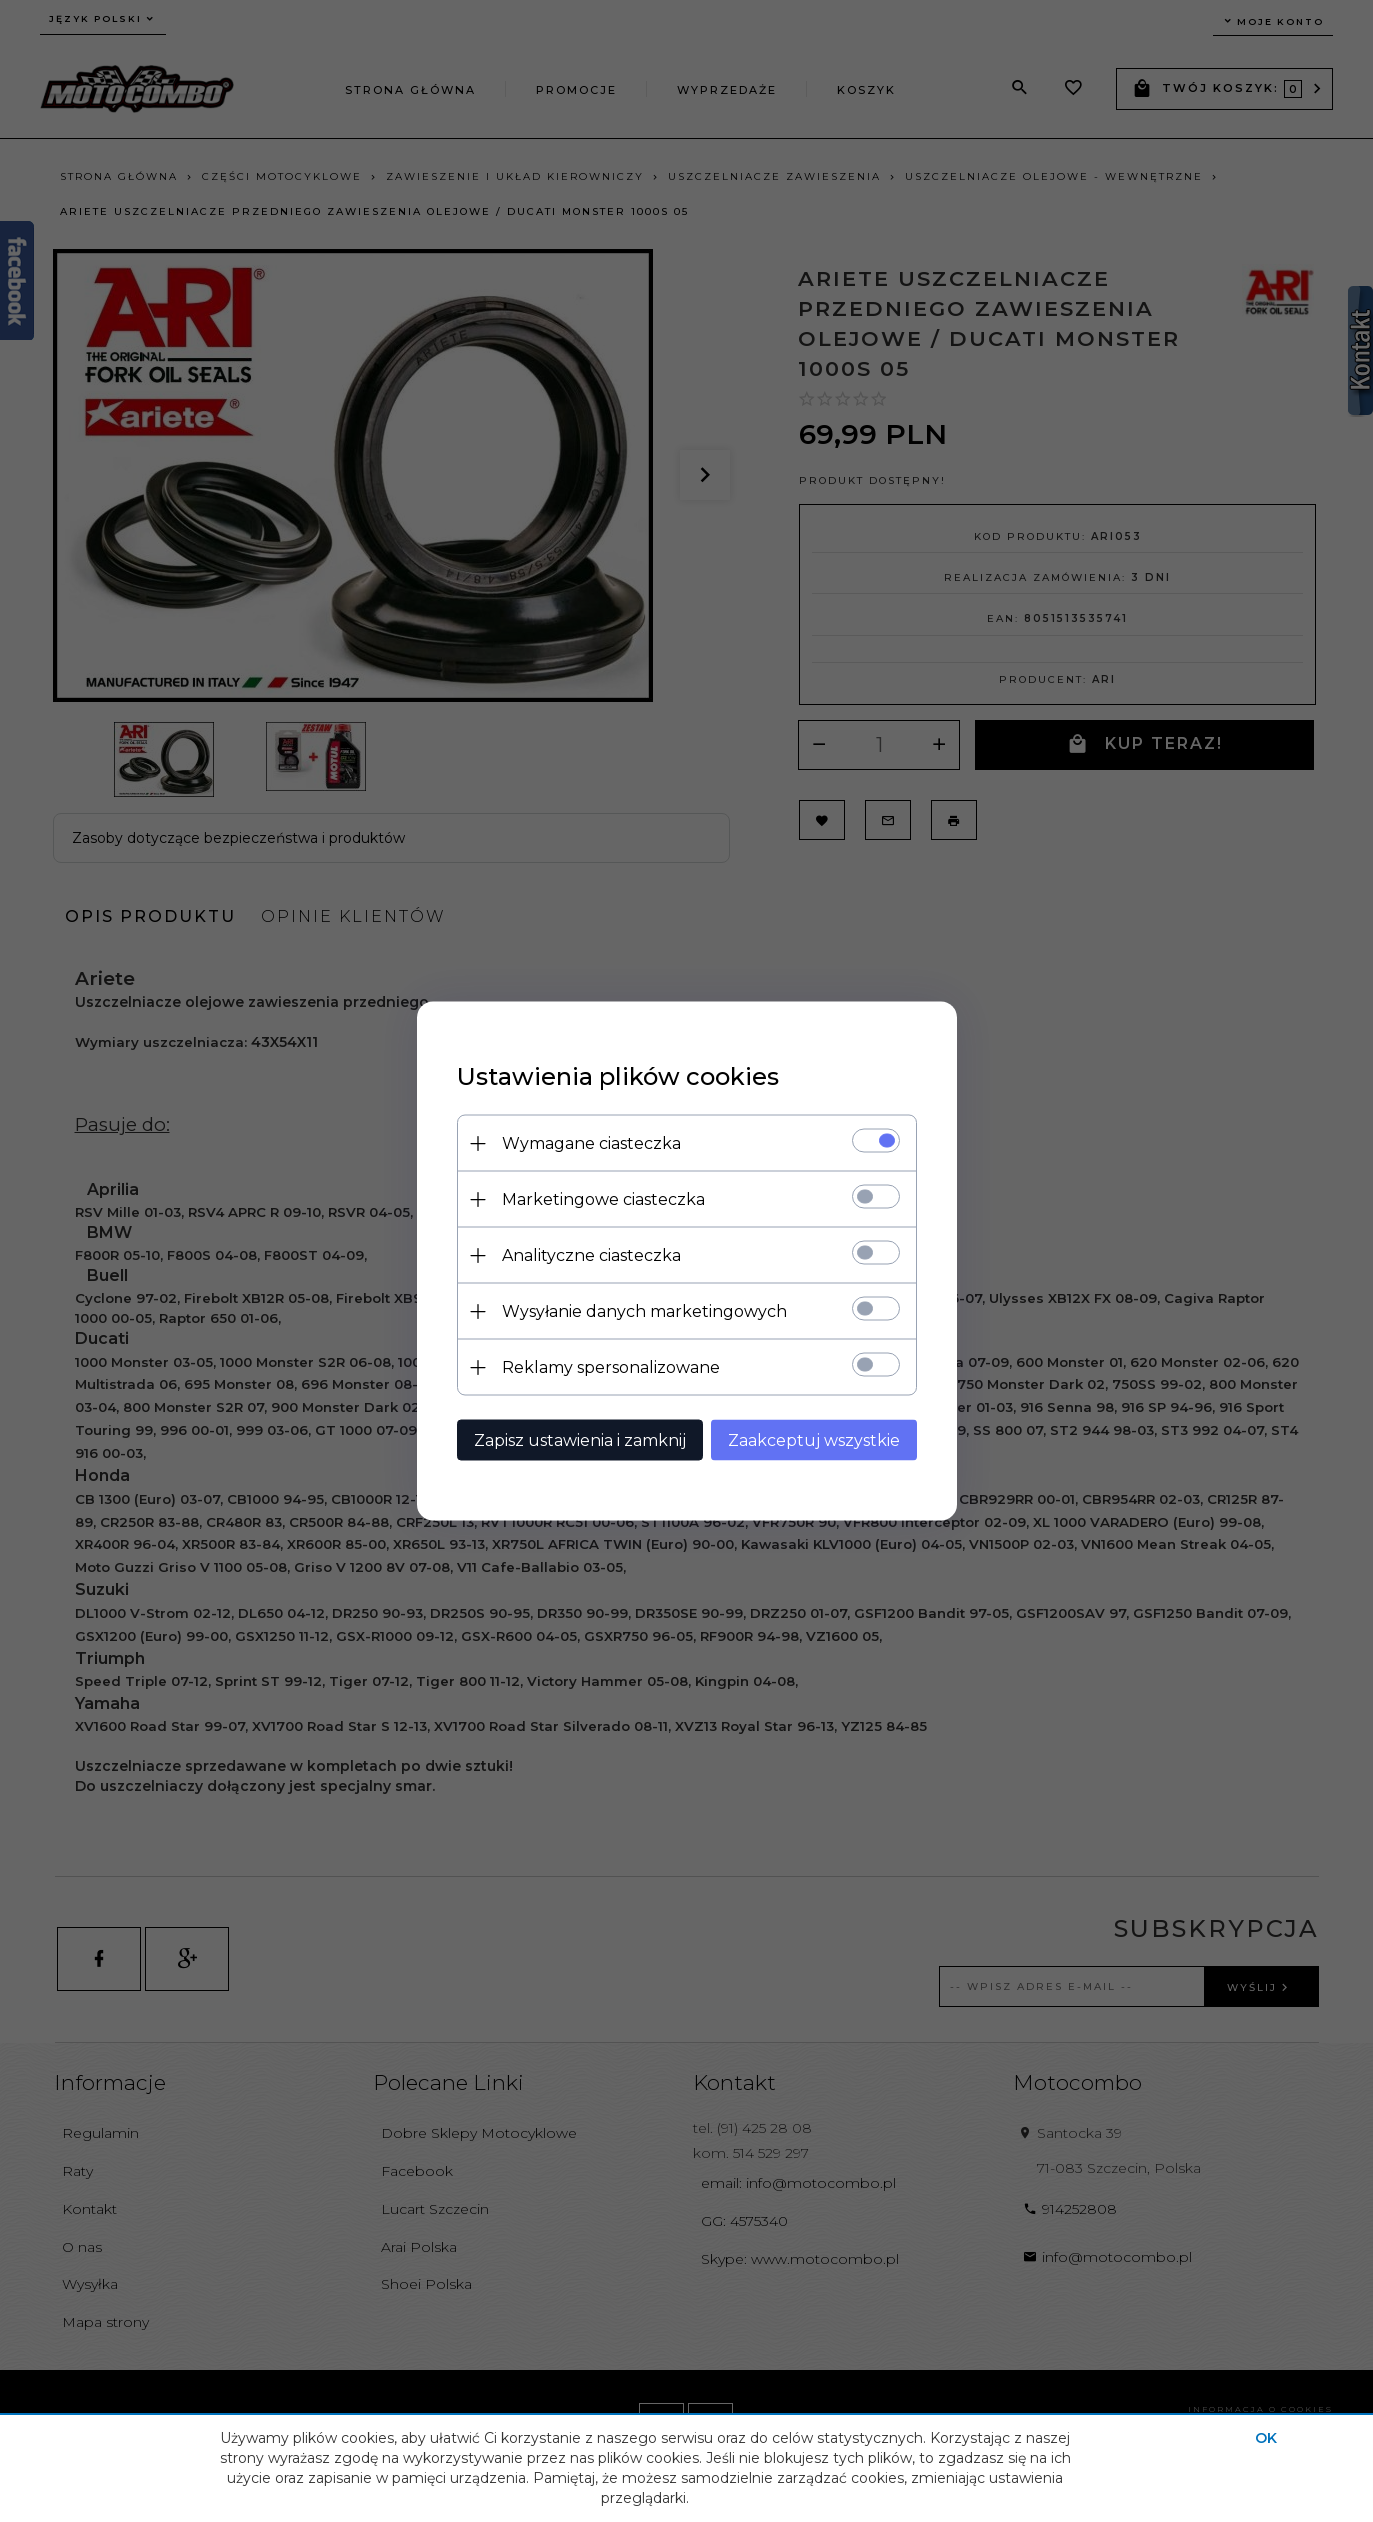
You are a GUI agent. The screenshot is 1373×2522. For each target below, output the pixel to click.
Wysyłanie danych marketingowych (644, 1311)
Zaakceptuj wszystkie (814, 1440)
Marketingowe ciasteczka (603, 1199)
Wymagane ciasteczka (591, 1143)
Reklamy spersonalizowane (611, 1367)
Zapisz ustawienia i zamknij (580, 1440)
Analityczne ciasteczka (591, 1255)
